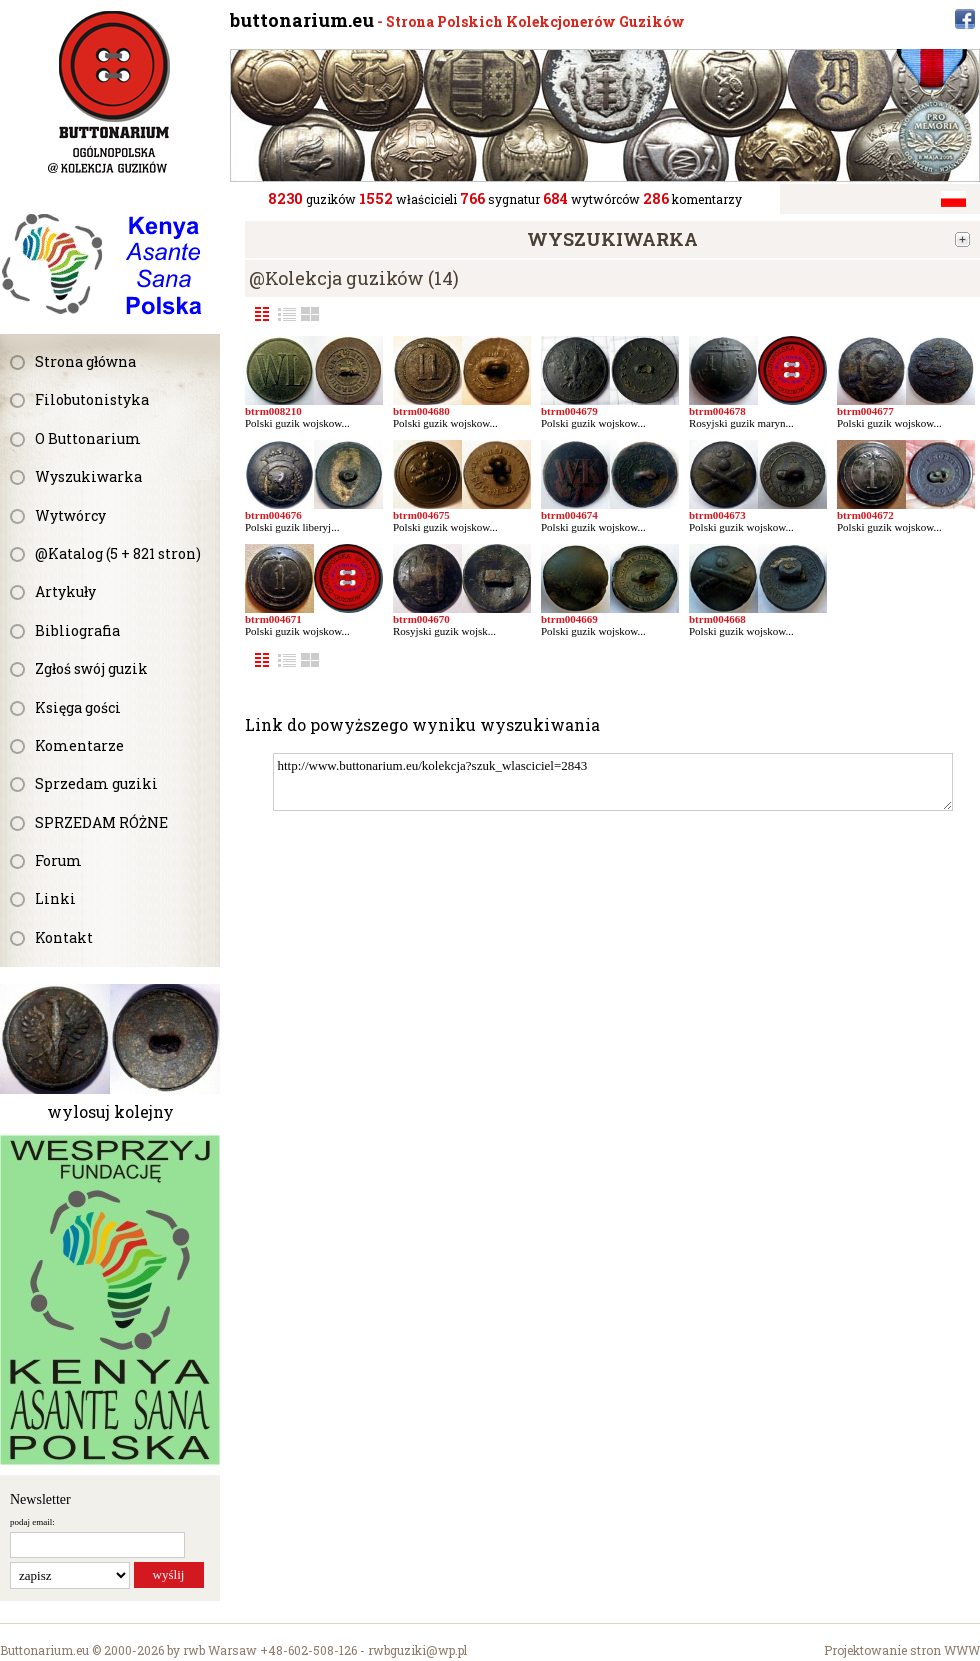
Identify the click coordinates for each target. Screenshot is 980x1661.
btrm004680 (421, 411)
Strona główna (85, 361)
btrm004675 (421, 515)
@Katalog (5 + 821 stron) (118, 553)
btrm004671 (273, 619)
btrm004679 (569, 411)
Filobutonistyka (92, 399)
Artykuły (65, 591)
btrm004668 (717, 619)
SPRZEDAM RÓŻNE (101, 822)
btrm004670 (421, 619)
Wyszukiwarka (88, 476)
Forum (58, 860)
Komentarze (79, 745)
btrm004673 (717, 515)
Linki (55, 898)
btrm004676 (273, 515)
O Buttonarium (88, 438)
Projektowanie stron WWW (902, 1650)
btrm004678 (717, 411)
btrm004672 (865, 515)
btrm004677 (865, 411)
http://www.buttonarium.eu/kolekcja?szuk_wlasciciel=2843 (613, 782)
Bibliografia (77, 630)
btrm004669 (569, 619)
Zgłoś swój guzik (91, 668)
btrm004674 (569, 515)
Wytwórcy (70, 515)
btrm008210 (273, 411)
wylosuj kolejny (110, 1111)
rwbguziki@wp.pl (417, 1650)
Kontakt (64, 937)
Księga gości (78, 707)
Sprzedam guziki (96, 783)
